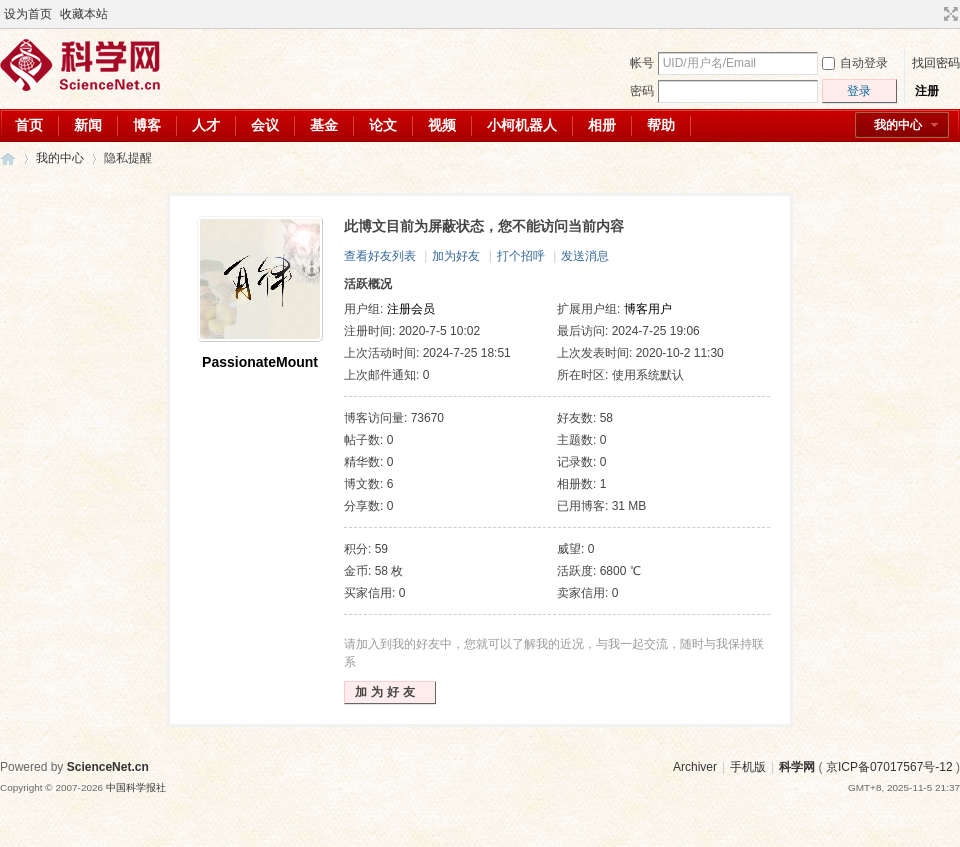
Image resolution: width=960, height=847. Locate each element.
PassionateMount (260, 362)
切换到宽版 (948, 14)
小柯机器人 (522, 125)
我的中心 (898, 125)
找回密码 (936, 63)
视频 (442, 125)
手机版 (748, 767)
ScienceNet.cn (108, 767)
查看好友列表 (380, 256)
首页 (29, 125)
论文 (383, 125)
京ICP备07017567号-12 (889, 767)
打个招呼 (521, 256)
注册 (927, 91)
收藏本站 (84, 14)
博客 (147, 125)
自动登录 (855, 63)
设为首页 (28, 14)
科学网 (8, 158)
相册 (602, 125)
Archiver (695, 767)
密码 (642, 91)
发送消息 (585, 256)
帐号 (642, 63)
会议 (265, 125)
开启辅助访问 (932, 14)
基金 (324, 125)
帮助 (661, 125)
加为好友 (456, 256)
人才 (206, 125)
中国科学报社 (136, 787)
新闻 (88, 125)
